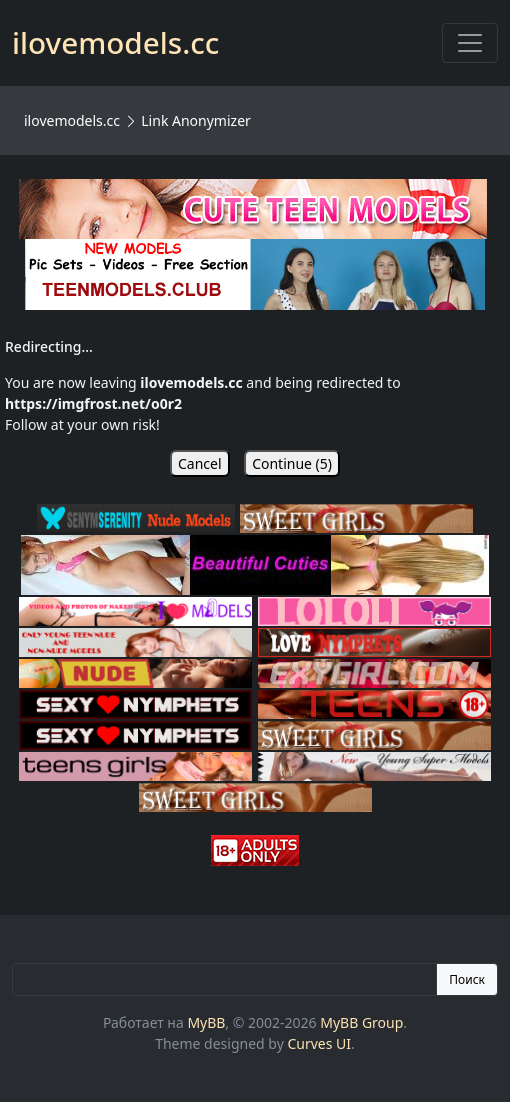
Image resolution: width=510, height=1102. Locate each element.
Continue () (292, 463)
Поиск (467, 979)
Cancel (200, 463)
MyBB (206, 1022)
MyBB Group (361, 1022)
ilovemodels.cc (72, 120)
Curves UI (319, 1043)
